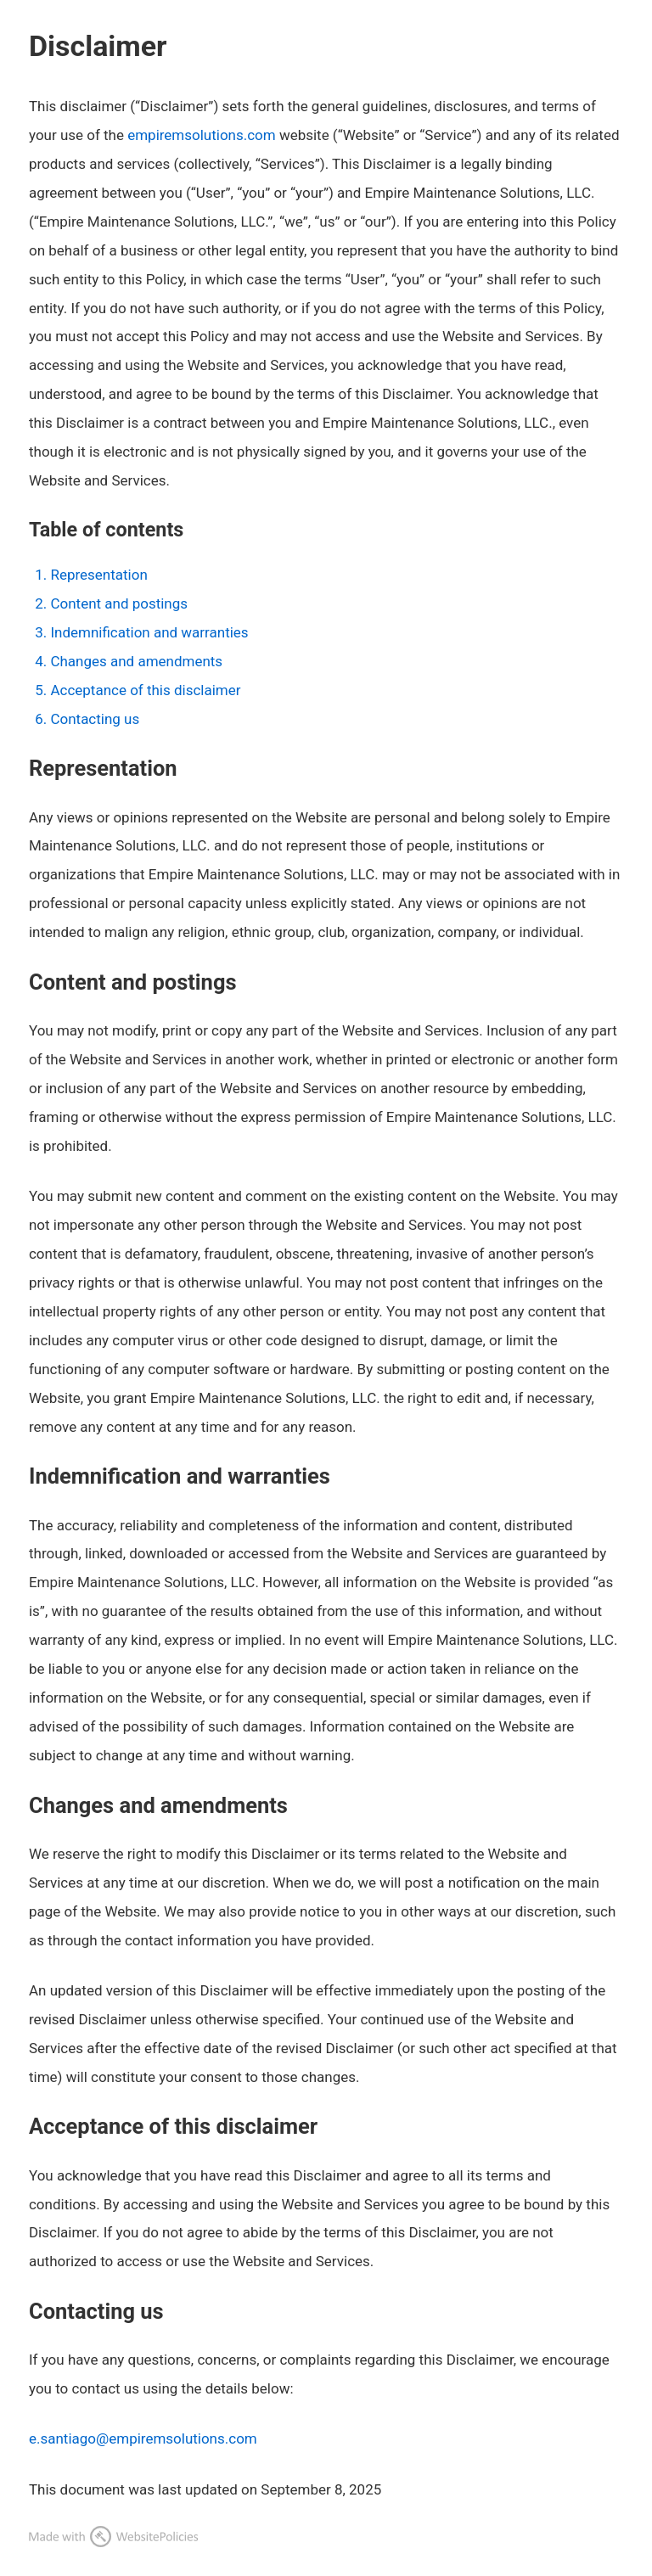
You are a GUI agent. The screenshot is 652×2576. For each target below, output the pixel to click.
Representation (98, 574)
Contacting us (94, 718)
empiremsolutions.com (201, 134)
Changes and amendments (136, 661)
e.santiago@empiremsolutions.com (143, 2438)
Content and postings (119, 603)
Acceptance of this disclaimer (145, 690)
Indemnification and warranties (149, 632)
